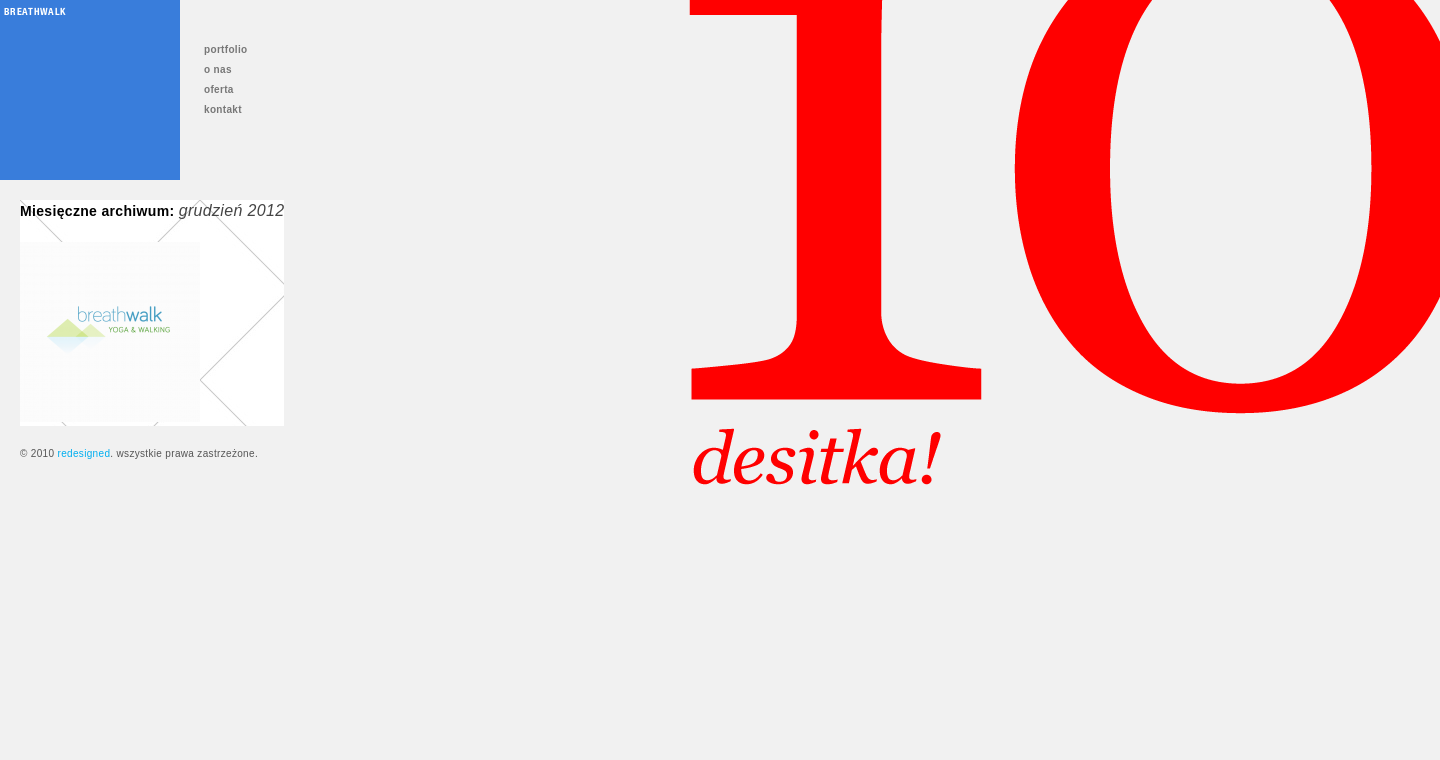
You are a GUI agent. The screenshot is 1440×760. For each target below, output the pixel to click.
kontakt (223, 109)
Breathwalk (34, 11)
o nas (218, 69)
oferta (219, 89)
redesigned (83, 453)
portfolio (226, 49)
